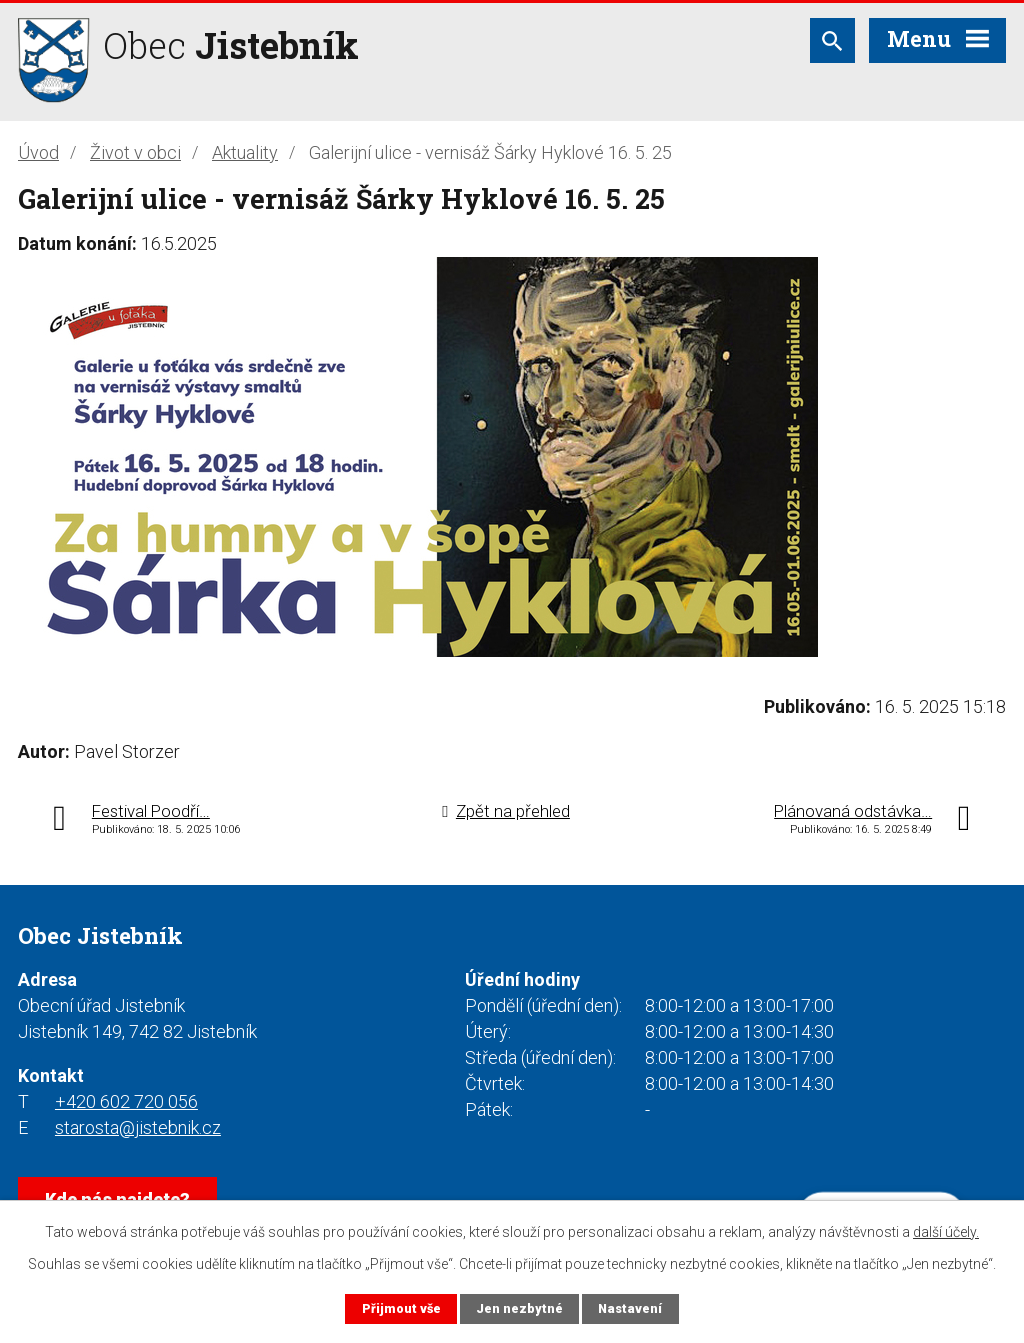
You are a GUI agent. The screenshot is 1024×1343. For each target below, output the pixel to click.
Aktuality (245, 152)
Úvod (38, 152)
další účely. (946, 1232)
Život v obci (135, 152)
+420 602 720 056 (126, 1101)
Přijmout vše (401, 1308)
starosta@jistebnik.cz (138, 1127)
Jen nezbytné (519, 1308)
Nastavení (630, 1308)
